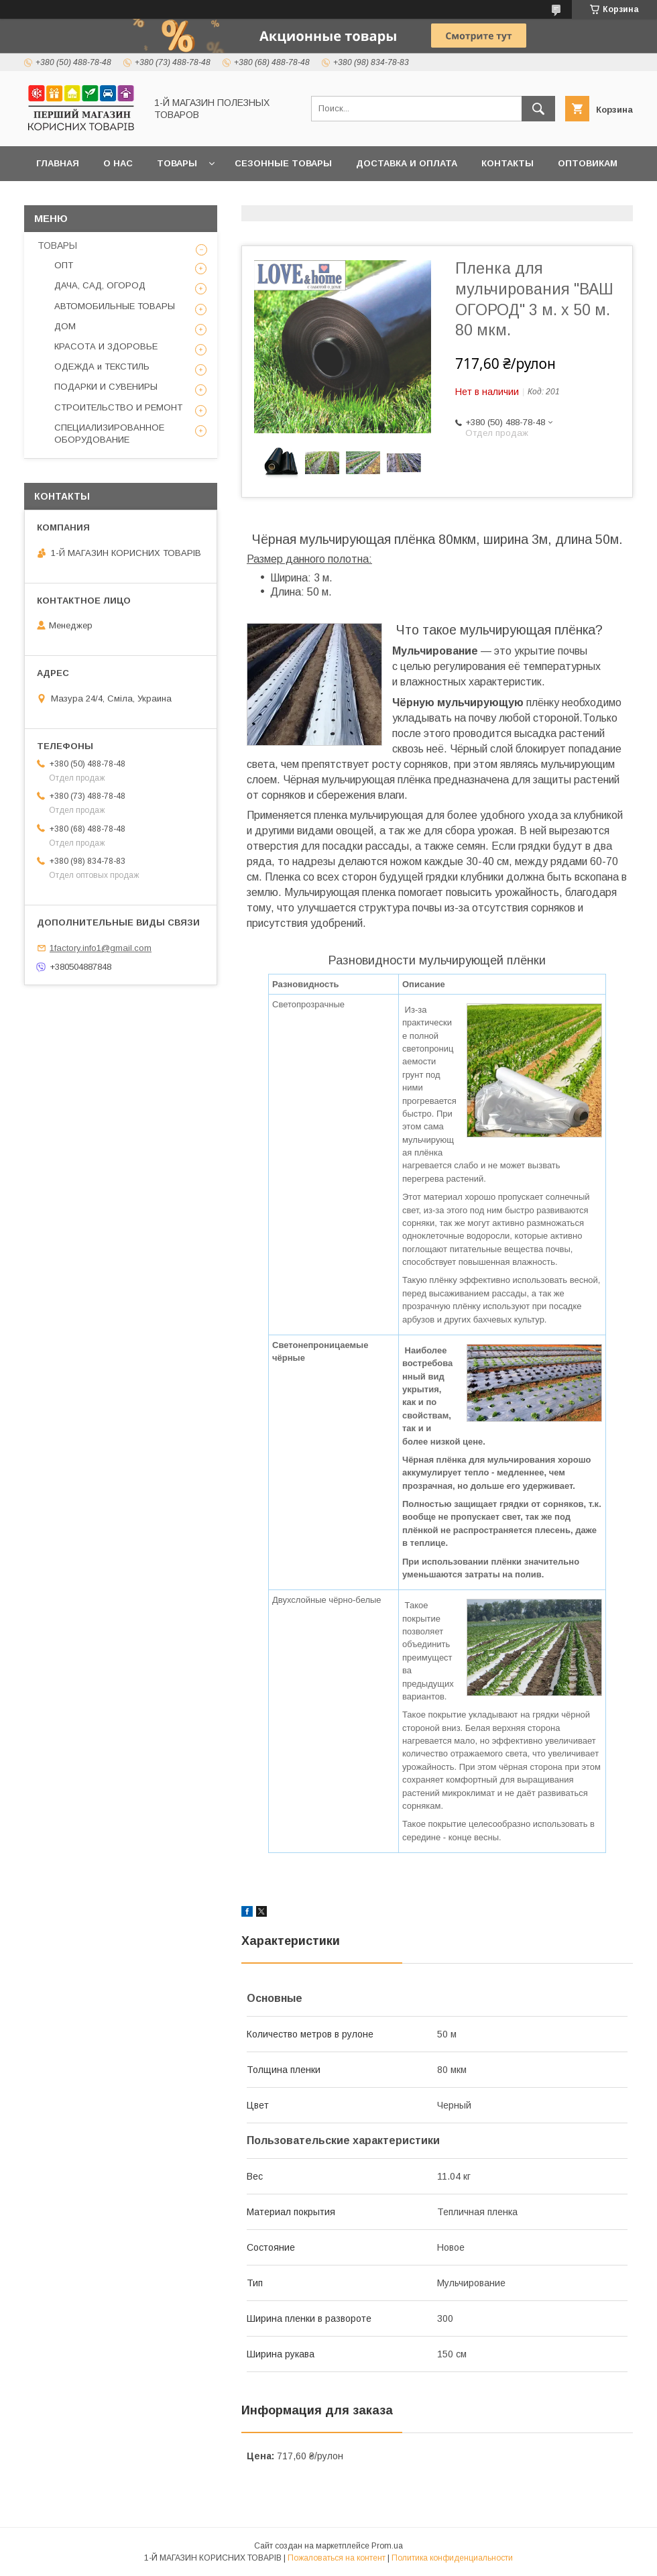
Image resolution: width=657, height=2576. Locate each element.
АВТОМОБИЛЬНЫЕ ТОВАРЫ (114, 306)
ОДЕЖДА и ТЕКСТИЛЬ (102, 366)
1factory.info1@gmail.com (101, 948)
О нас (118, 163)
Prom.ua (387, 2546)
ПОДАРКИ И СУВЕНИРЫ (106, 387)
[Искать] (538, 108)
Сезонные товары (283, 163)
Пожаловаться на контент (336, 2558)
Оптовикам (587, 163)
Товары (177, 163)
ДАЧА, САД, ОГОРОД (99, 285)
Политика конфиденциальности (452, 2558)
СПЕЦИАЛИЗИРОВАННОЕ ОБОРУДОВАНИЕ (109, 434)
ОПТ (63, 265)
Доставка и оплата (406, 163)
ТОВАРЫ (57, 245)
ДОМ (65, 326)
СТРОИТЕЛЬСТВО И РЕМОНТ (118, 407)
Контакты (507, 163)
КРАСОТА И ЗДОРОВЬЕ (106, 346)
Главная (57, 163)
